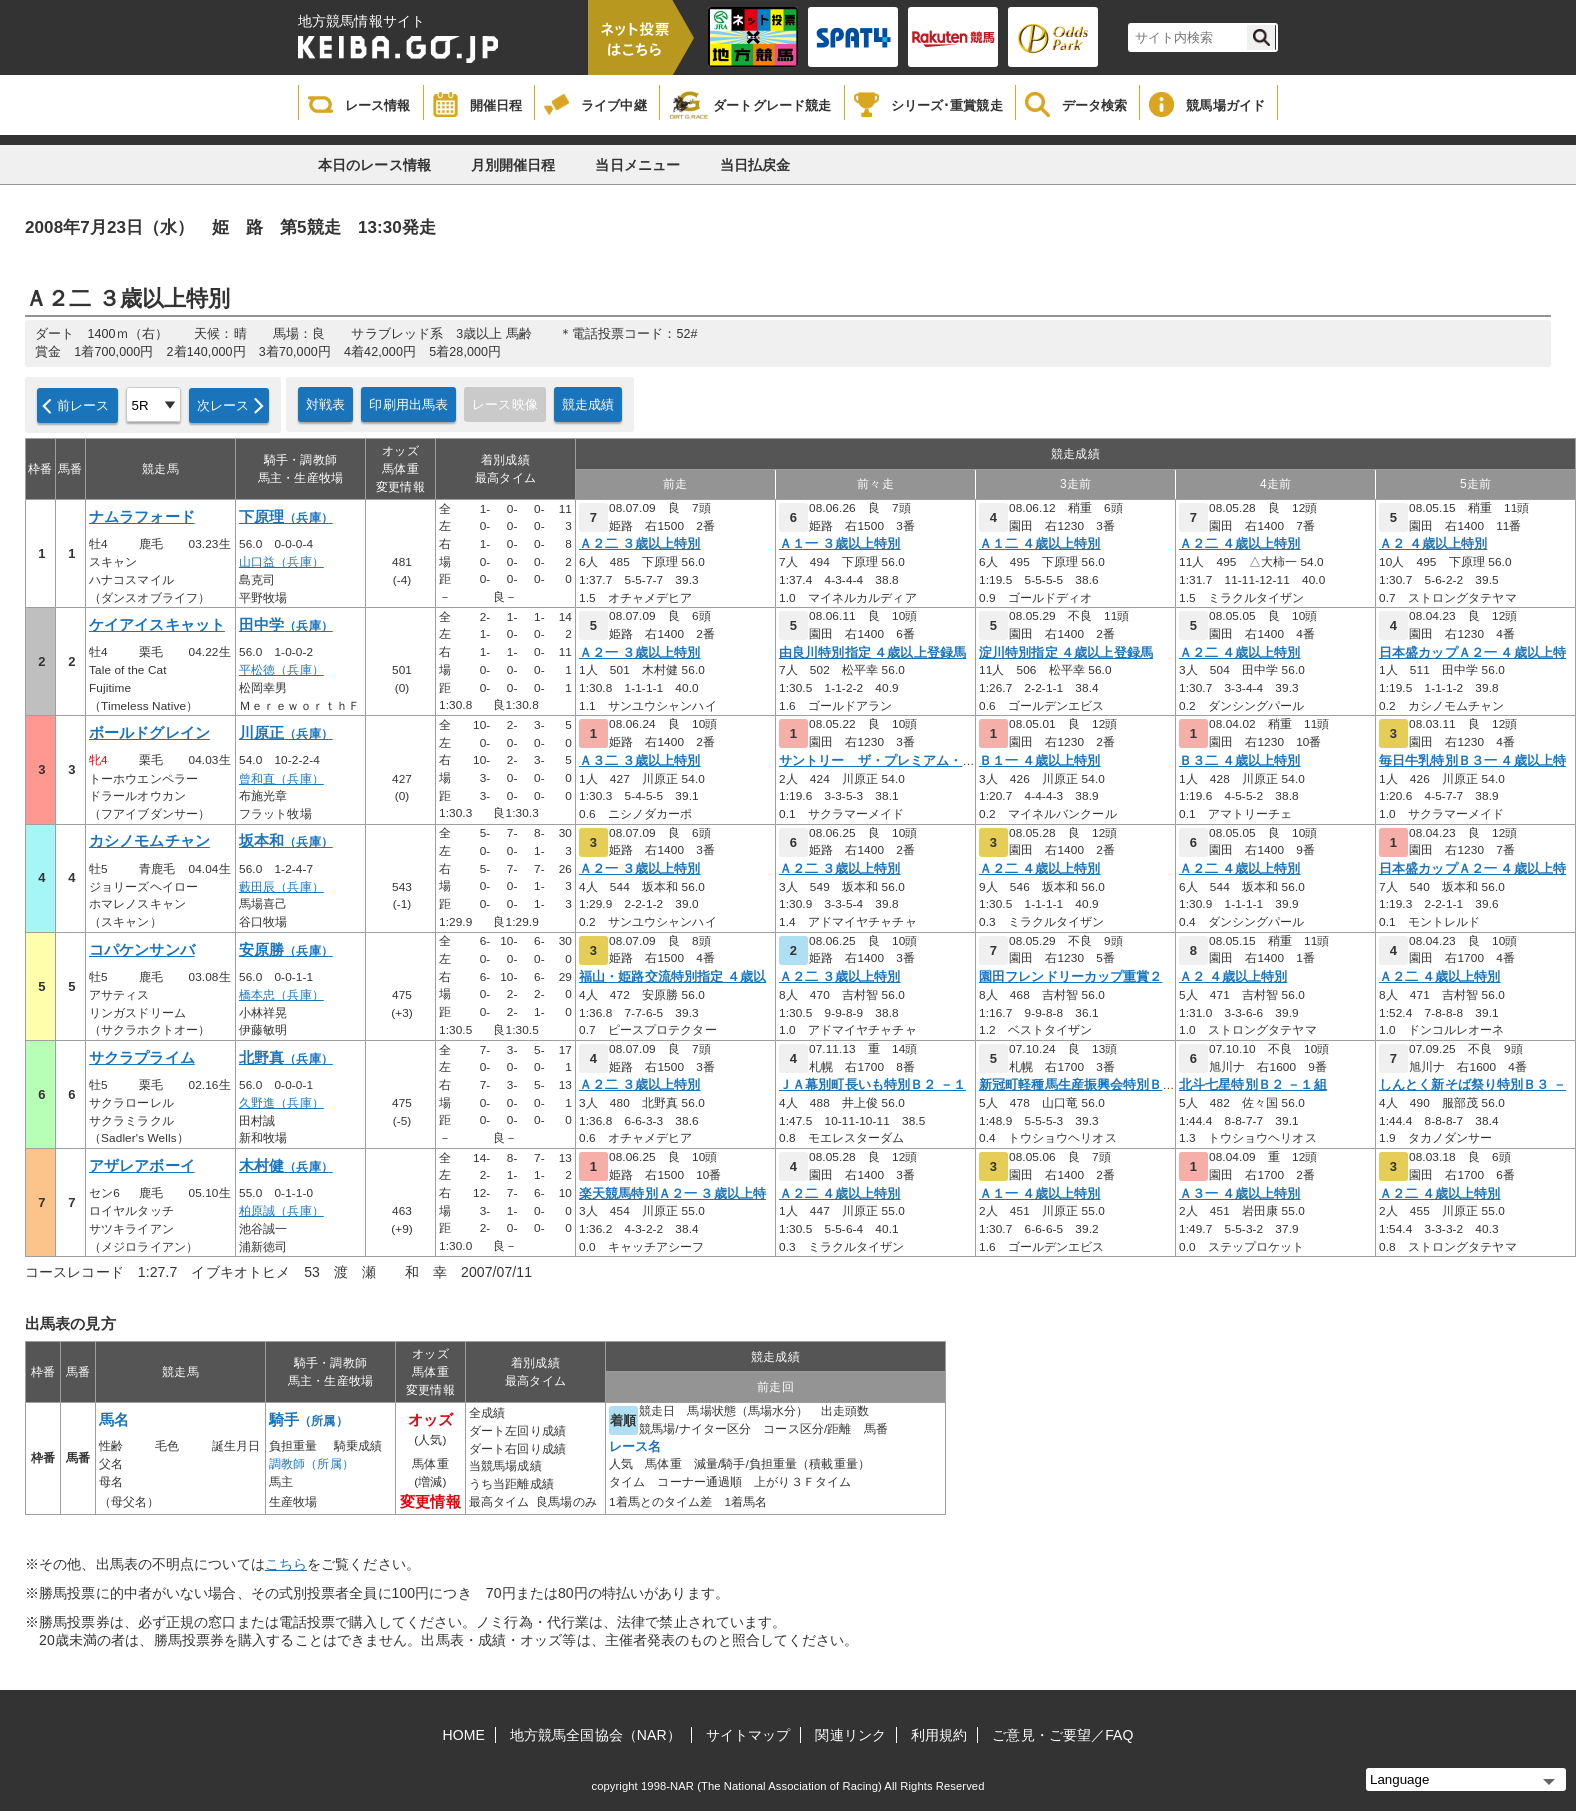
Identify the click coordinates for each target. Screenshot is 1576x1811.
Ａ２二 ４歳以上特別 (1239, 544)
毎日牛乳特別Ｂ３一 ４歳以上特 (1472, 761)
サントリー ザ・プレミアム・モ (877, 761)
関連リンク (850, 1735)
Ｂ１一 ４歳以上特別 (1039, 761)
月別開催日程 (513, 165)
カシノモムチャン (149, 841)
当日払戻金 (755, 165)
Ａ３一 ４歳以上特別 (1239, 1194)
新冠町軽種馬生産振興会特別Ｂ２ (1077, 1085)
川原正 (286, 733)
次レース (223, 405)
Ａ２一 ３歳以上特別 (639, 653)
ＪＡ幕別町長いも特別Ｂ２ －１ (872, 1085)
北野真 (286, 1058)
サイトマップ (748, 1735)
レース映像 (505, 404)
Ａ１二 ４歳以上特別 (1039, 544)
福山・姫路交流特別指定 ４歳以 (672, 977)
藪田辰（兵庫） (281, 887)
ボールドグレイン (149, 733)
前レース (83, 405)
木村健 (286, 1166)
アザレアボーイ (142, 1166)
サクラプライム (142, 1058)
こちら (286, 1564)
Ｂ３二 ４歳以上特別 (1239, 761)
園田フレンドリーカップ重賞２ (1070, 977)
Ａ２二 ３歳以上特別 (639, 544)
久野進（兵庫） (281, 1103)
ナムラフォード (142, 517)
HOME (464, 1735)
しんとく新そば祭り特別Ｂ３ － (1472, 1085)
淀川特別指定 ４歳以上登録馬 (1066, 653)
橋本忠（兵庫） (281, 995)
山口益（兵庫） (281, 562)
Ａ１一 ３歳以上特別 (839, 544)
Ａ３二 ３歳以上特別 (639, 761)
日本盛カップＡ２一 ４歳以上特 (1472, 653)
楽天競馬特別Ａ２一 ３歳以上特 (672, 1194)
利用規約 (939, 1735)
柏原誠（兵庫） (281, 1211)
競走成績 (588, 404)
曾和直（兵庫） (281, 779)
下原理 (286, 517)
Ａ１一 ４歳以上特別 (1039, 1194)
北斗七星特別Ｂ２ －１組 (1253, 1085)
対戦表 (325, 404)
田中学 (286, 625)
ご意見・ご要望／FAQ (1062, 1735)
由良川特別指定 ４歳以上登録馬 (872, 653)
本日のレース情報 (374, 165)
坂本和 (286, 841)
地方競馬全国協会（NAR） (595, 1735)
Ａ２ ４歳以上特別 (1433, 544)
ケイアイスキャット (157, 625)
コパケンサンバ (142, 950)
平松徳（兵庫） (281, 670)
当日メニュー (637, 165)
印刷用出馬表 (408, 404)
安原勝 (286, 950)
